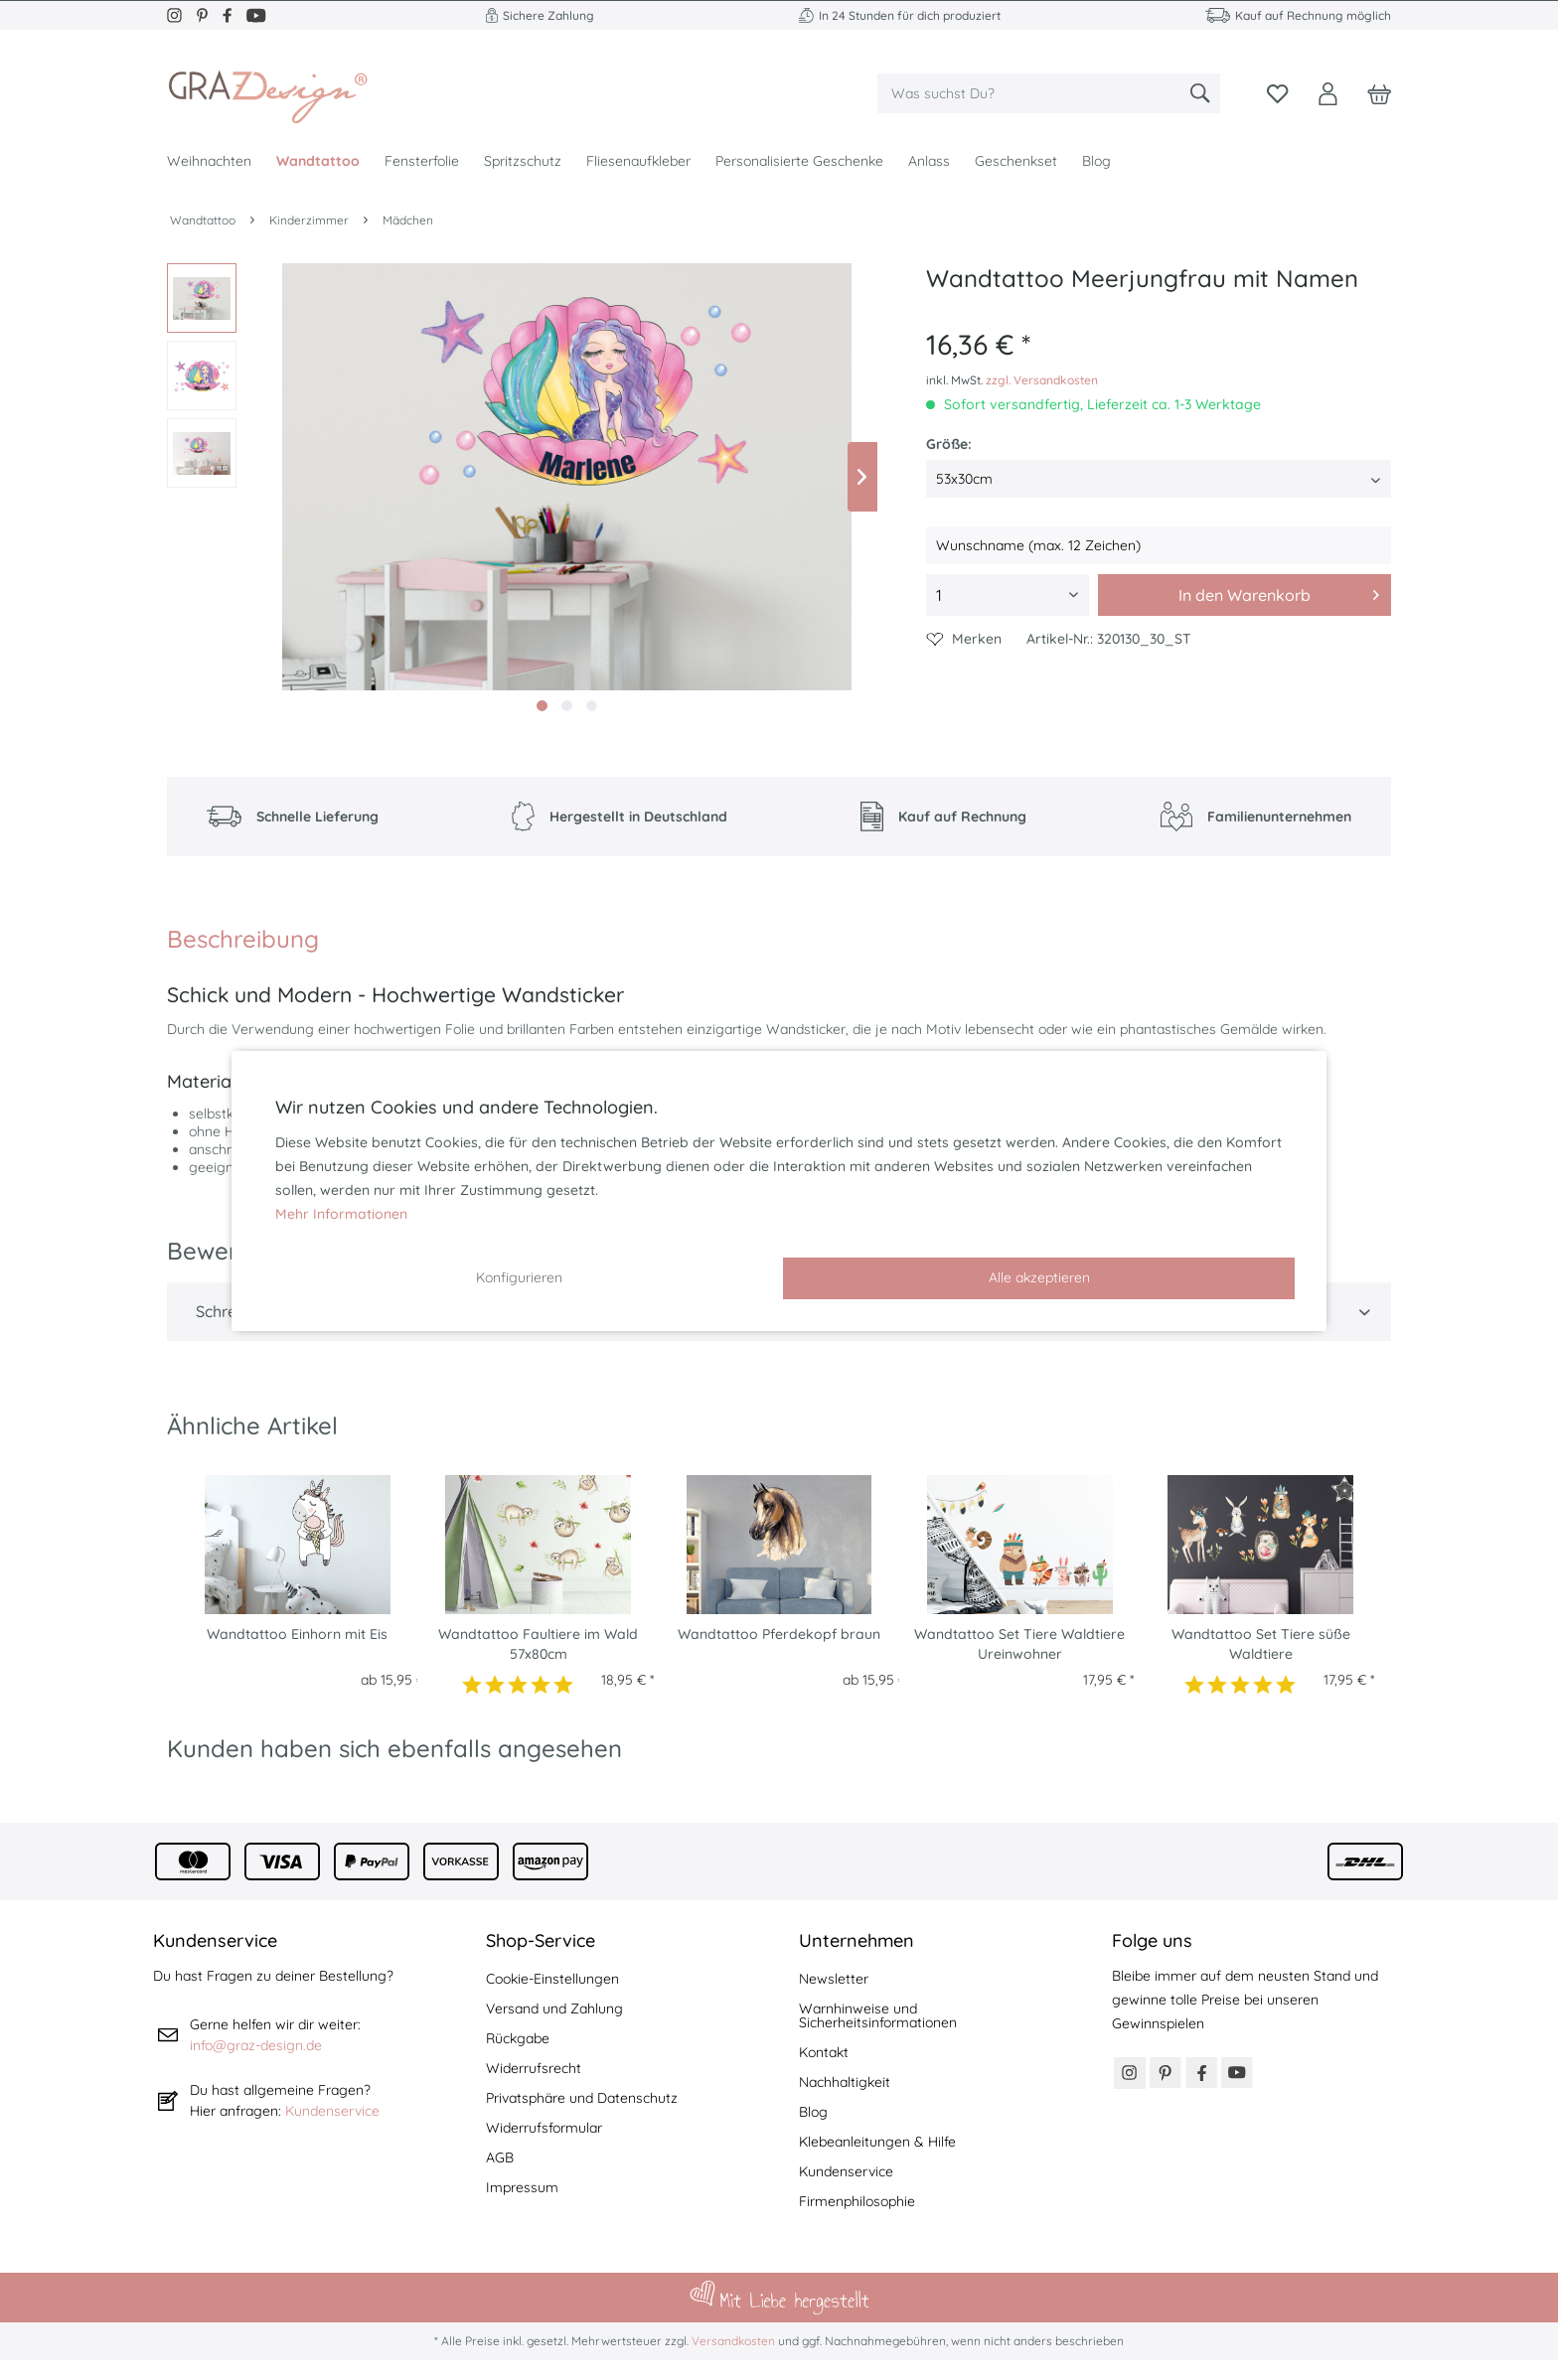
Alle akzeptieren (1039, 1277)
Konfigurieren (519, 1277)
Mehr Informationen (341, 1214)
